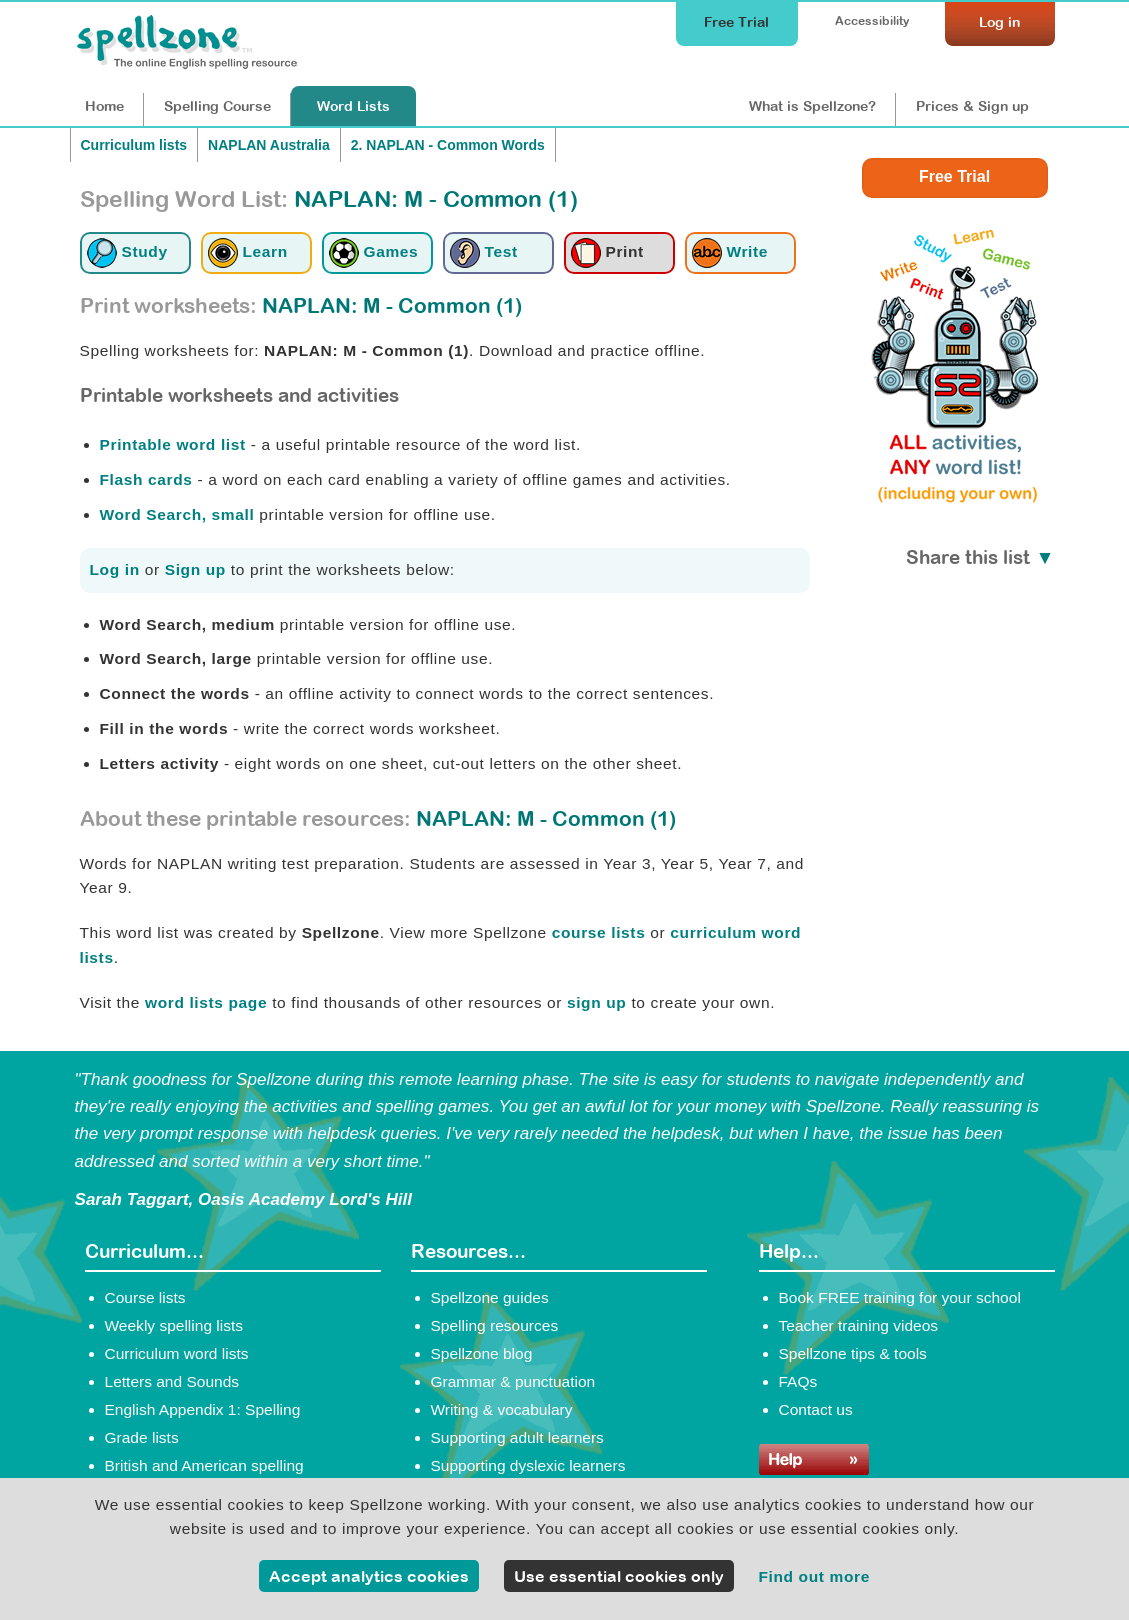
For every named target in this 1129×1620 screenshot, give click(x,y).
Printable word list (173, 444)
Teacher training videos (859, 1325)
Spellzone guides (490, 1297)
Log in (115, 569)
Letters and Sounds (172, 1381)
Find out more (814, 1576)
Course (217, 106)
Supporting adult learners (517, 1437)
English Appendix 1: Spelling (203, 1409)
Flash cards (146, 479)
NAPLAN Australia (269, 145)
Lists (353, 106)
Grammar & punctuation (513, 1381)
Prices (972, 106)
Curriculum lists (134, 145)
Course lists (145, 1297)
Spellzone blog (482, 1353)
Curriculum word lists (177, 1353)
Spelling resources (495, 1325)
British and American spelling (204, 1465)
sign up (597, 1002)
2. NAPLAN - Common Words (448, 145)
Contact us (816, 1409)
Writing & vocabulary (502, 1409)
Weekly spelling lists (174, 1325)
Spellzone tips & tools (853, 1353)
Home (104, 106)
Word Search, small (177, 514)
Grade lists (142, 1437)
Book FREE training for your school (900, 1297)
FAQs (798, 1381)
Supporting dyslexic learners (528, 1465)
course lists (599, 932)
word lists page (206, 1002)
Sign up (195, 569)
